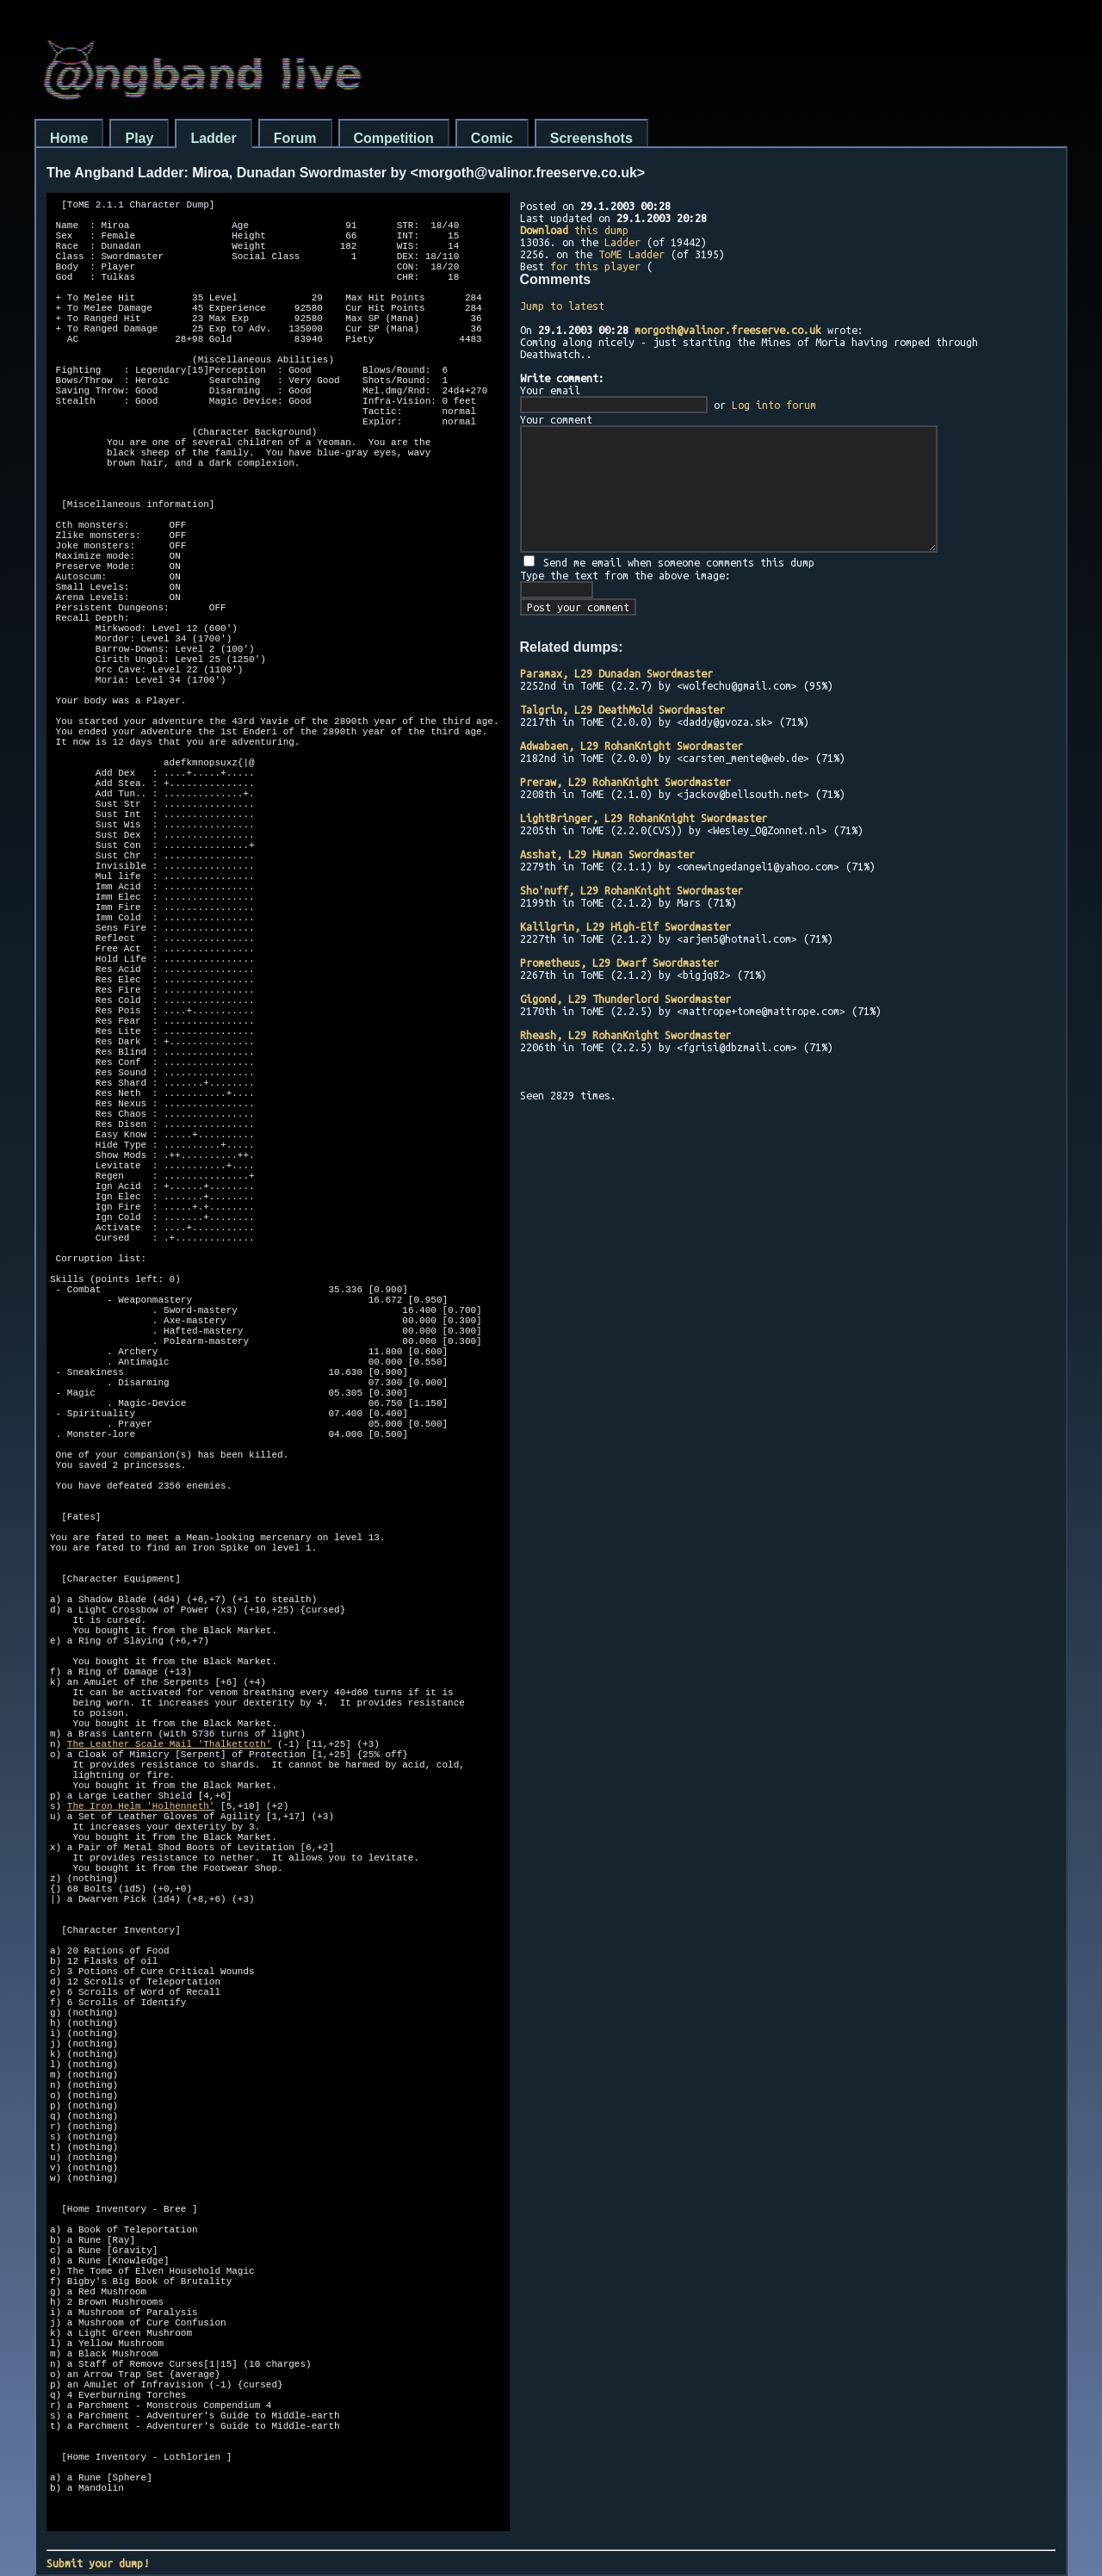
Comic (492, 138)
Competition (394, 138)
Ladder (213, 138)
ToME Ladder (631, 254)
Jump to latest (562, 306)
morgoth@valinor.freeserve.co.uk (728, 330)
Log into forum (774, 405)
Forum (295, 138)
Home (69, 138)
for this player (595, 266)
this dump (574, 230)
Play (139, 138)
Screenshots (591, 138)
